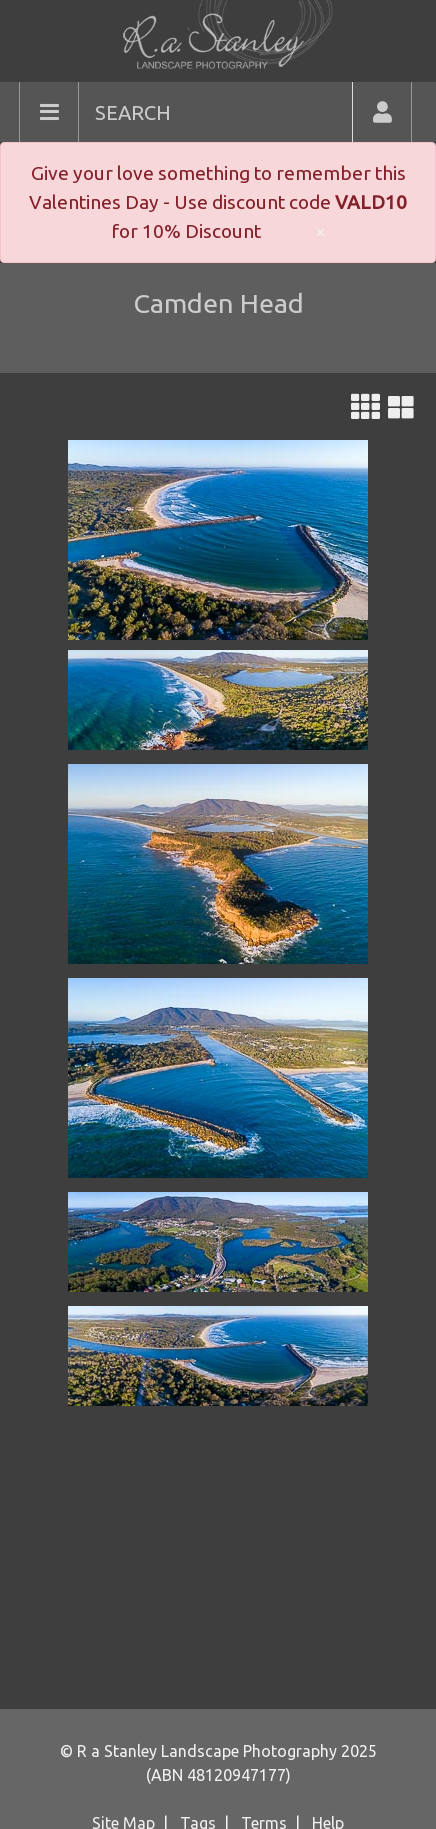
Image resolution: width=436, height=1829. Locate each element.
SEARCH (133, 112)
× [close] (320, 231)
